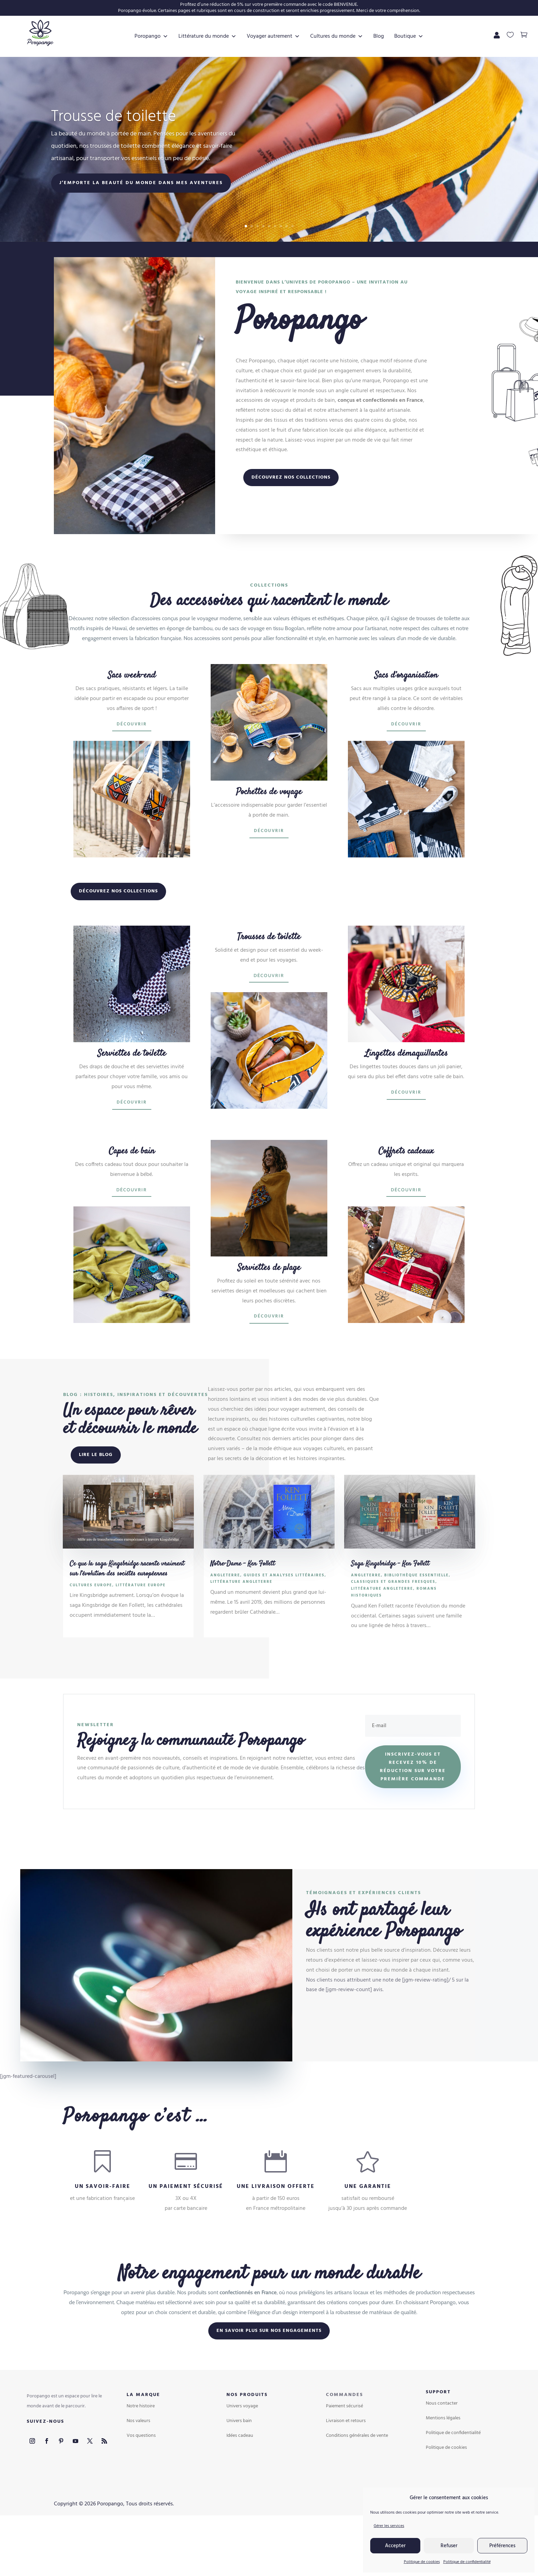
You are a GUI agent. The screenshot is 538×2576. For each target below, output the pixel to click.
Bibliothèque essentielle (416, 1616)
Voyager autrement (282, 36)
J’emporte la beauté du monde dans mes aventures (141, 232)
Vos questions (141, 2477)
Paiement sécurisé (344, 2447)
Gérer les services (389, 2526)
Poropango (161, 36)
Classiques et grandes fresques (393, 1623)
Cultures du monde (346, 36)
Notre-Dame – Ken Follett (242, 1605)
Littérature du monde (217, 36)
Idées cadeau (239, 2477)
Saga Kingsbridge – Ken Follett (390, 1605)
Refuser (449, 2546)
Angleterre (225, 1616)
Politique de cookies (422, 2562)
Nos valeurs (138, 2462)
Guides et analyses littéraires (284, 1616)
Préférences (502, 2546)
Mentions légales (443, 2459)
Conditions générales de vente (357, 2477)
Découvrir (132, 765)
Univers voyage (242, 2447)
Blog (388, 36)
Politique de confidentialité (467, 2562)
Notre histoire (141, 2447)
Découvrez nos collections (291, 518)
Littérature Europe (141, 1626)
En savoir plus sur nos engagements (269, 2372)
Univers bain (239, 2462)
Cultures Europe (91, 1626)
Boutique (268, 77)
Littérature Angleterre (241, 1623)
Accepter (395, 2546)
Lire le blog (96, 1496)
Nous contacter (442, 2444)
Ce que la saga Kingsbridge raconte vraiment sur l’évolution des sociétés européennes (127, 1610)
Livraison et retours (346, 2462)
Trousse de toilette (113, 165)
